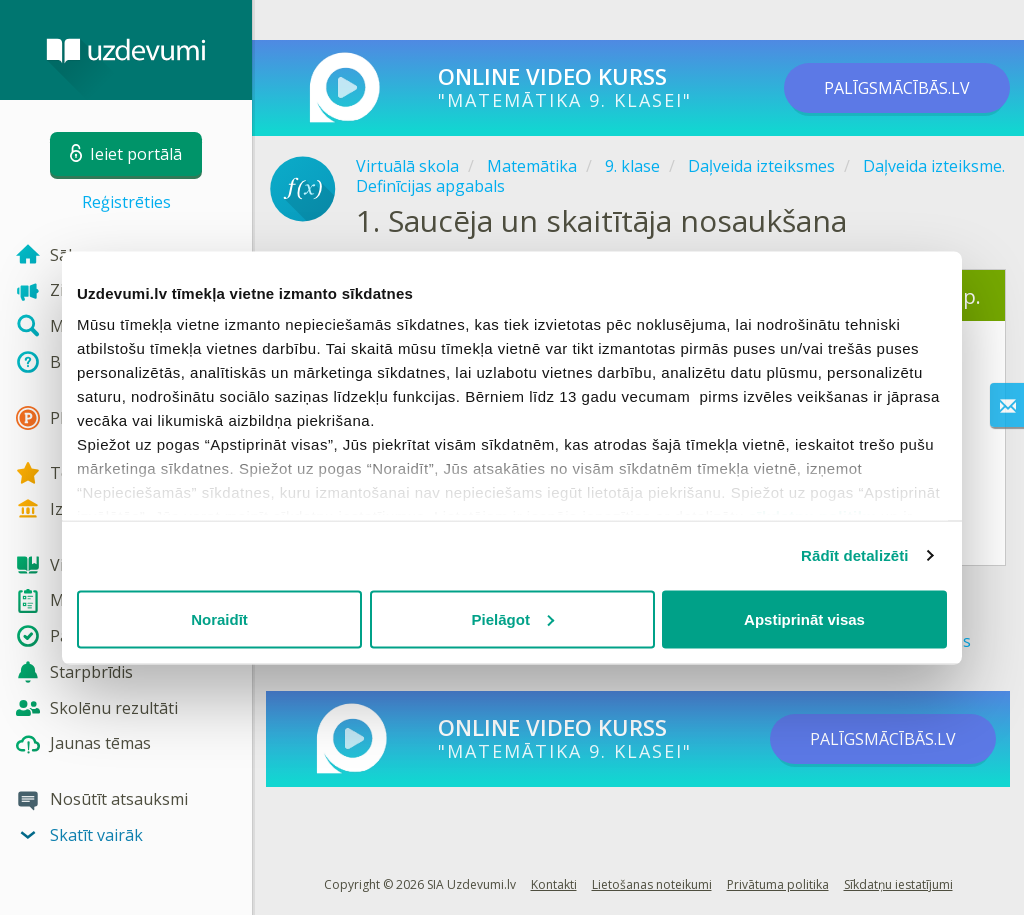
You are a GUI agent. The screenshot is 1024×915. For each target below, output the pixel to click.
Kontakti (554, 884)
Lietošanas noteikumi (652, 884)
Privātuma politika (778, 884)
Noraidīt (219, 618)
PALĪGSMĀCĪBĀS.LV (897, 88)
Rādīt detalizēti (854, 555)
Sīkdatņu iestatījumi (898, 884)
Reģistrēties (126, 202)
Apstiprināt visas (804, 618)
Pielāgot (513, 618)
